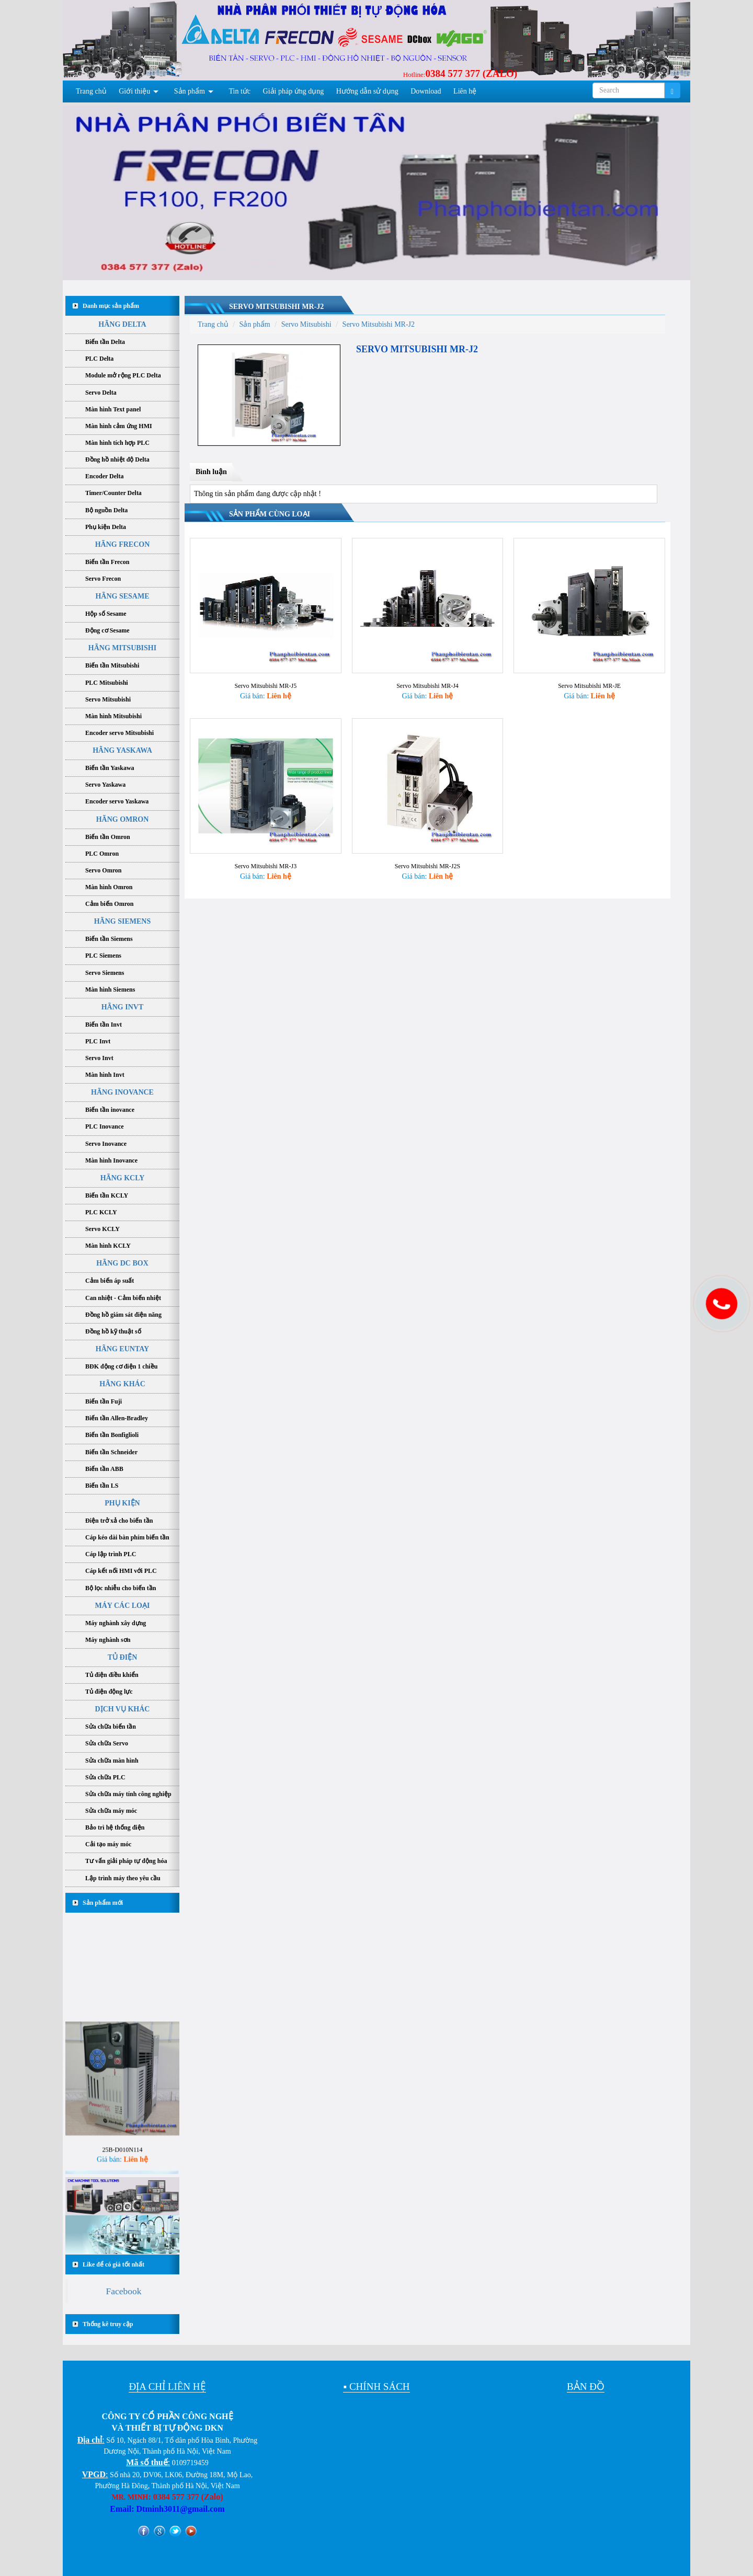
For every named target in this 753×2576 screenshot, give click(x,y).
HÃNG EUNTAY (122, 1349)
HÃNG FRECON (122, 544)
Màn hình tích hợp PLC (117, 442)
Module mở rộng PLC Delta (123, 375)
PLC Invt (97, 1041)
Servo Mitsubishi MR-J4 (427, 670)
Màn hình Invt (104, 1074)
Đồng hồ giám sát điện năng (123, 1314)
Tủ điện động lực (109, 1691)
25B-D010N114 (122, 2157)
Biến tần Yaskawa (109, 768)
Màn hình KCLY (108, 1245)
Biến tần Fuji (103, 1401)
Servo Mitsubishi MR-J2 (276, 306)
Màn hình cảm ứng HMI (118, 426)
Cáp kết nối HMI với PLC (121, 1570)
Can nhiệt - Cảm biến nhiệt (123, 1298)
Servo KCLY (102, 1229)
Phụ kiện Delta (105, 527)
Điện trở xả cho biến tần (119, 1520)
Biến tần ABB (104, 1469)
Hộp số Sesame (106, 613)
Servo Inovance (106, 1143)
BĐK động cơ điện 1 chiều (121, 1366)
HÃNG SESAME (122, 596)
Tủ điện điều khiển (112, 1674)
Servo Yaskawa (105, 784)
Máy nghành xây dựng (115, 1623)
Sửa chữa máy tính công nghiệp (128, 1794)
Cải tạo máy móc (108, 1844)
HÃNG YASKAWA (122, 750)
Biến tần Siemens (109, 938)
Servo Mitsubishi (108, 699)
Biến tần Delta (105, 342)
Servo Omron (103, 870)
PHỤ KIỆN (122, 1503)
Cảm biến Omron (109, 903)
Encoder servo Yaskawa (117, 801)
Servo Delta (101, 392)
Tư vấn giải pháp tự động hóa (126, 1861)
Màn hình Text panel (113, 409)
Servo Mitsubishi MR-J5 (265, 670)
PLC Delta (99, 358)
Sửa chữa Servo (106, 1743)
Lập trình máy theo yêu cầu (123, 1878)
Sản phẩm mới (103, 1902)
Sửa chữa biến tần (110, 1726)
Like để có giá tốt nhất (113, 2264)
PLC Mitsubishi (106, 682)
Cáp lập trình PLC (110, 1554)
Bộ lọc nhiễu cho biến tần (120, 1588)
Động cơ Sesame (107, 630)
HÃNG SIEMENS (122, 921)
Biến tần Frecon (107, 562)
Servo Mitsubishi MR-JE (589, 670)
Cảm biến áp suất (109, 1280)
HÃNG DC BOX (122, 1263)
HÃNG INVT (122, 1007)
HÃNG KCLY (122, 1178)
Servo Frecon (103, 578)
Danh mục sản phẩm (111, 305)
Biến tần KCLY (106, 1195)
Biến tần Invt (103, 1024)
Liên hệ (464, 91)
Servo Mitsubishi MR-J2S (427, 836)
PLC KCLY (101, 1212)
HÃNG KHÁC (122, 1384)
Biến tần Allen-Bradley (116, 1418)
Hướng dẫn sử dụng (367, 91)
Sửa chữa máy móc (111, 1810)
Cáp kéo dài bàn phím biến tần (127, 1537)
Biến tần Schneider (111, 1452)
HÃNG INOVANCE (122, 1092)
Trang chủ (91, 91)
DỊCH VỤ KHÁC (122, 1709)
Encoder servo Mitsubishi (119, 733)
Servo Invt (99, 1058)
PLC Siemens (103, 955)
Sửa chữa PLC (105, 1777)
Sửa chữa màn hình (112, 1760)
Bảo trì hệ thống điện (114, 1827)
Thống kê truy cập (108, 2324)
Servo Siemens (104, 972)
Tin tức (240, 91)
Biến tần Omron (107, 837)
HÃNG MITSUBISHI (122, 648)
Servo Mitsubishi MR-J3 (265, 836)
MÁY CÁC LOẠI (122, 1605)
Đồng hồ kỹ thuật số (113, 1331)
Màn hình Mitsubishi (113, 716)
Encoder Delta (104, 476)
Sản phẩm (189, 91)
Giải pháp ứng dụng (293, 91)
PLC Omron (102, 853)
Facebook (123, 2291)
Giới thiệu (134, 91)
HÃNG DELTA (122, 324)
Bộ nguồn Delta (106, 510)
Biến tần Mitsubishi (112, 665)
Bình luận (211, 472)
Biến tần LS (101, 1485)
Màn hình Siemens (110, 989)
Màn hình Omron (108, 887)
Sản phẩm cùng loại (269, 514)
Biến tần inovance (109, 1109)
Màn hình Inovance (111, 1160)
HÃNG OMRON (122, 819)
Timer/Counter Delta (113, 493)
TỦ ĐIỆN (123, 1657)
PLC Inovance (104, 1126)
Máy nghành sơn (107, 1639)
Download (425, 91)
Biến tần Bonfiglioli (112, 1435)
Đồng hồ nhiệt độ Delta (117, 459)
